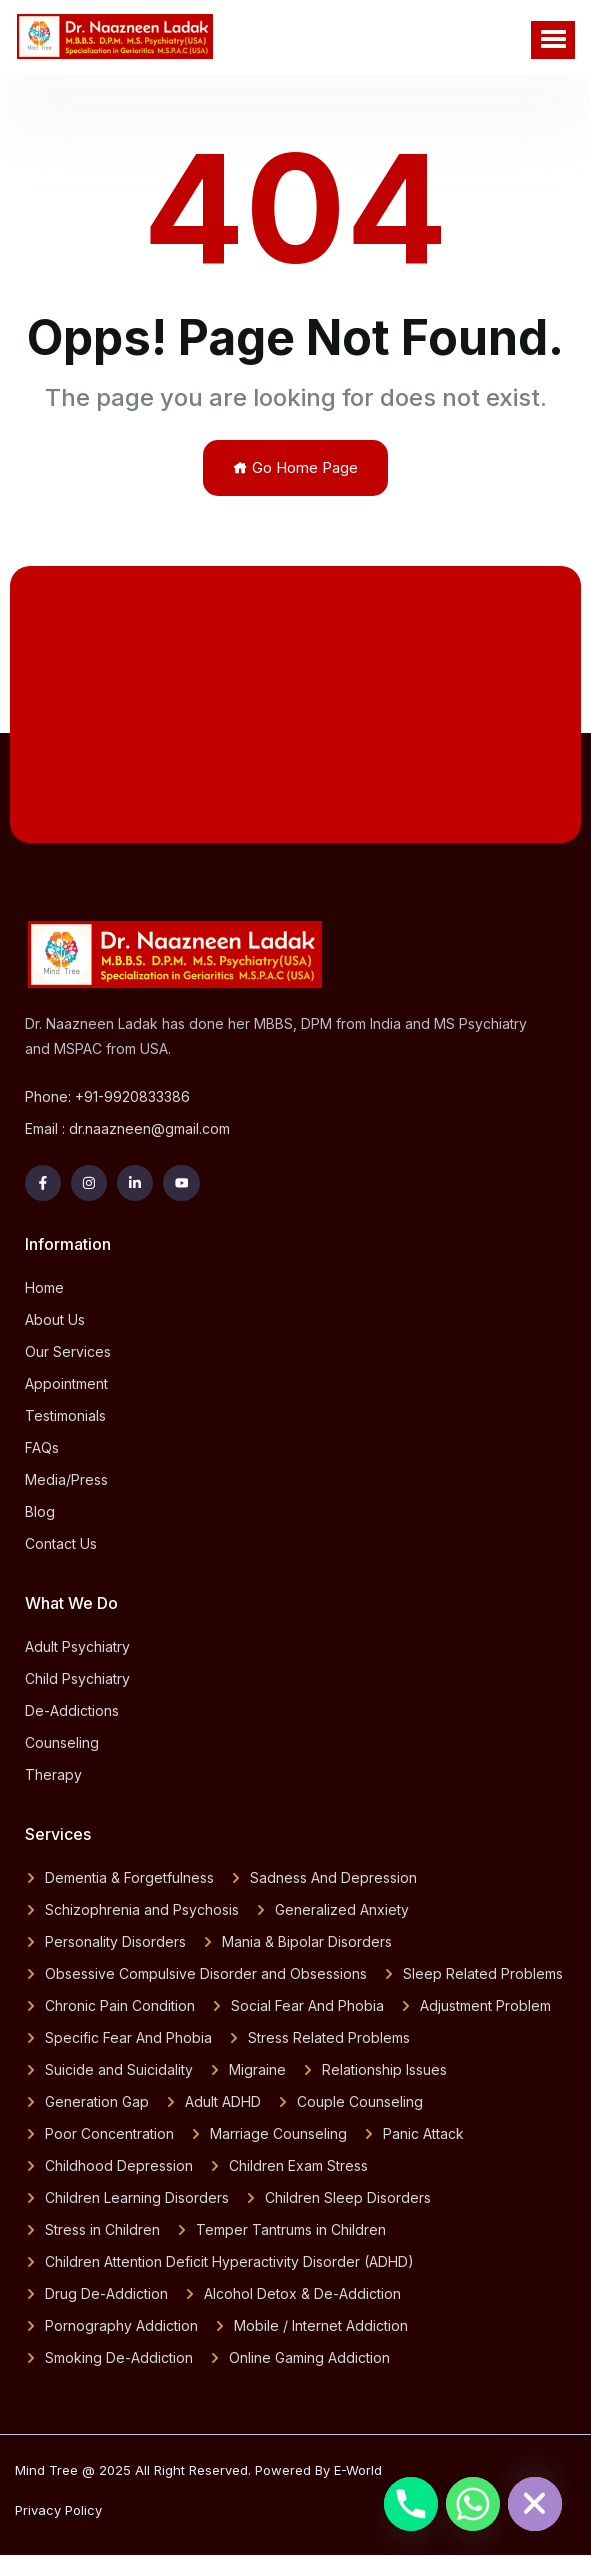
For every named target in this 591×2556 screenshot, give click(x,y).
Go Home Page (295, 467)
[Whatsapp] (473, 2504)
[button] (553, 40)
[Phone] (411, 2504)
